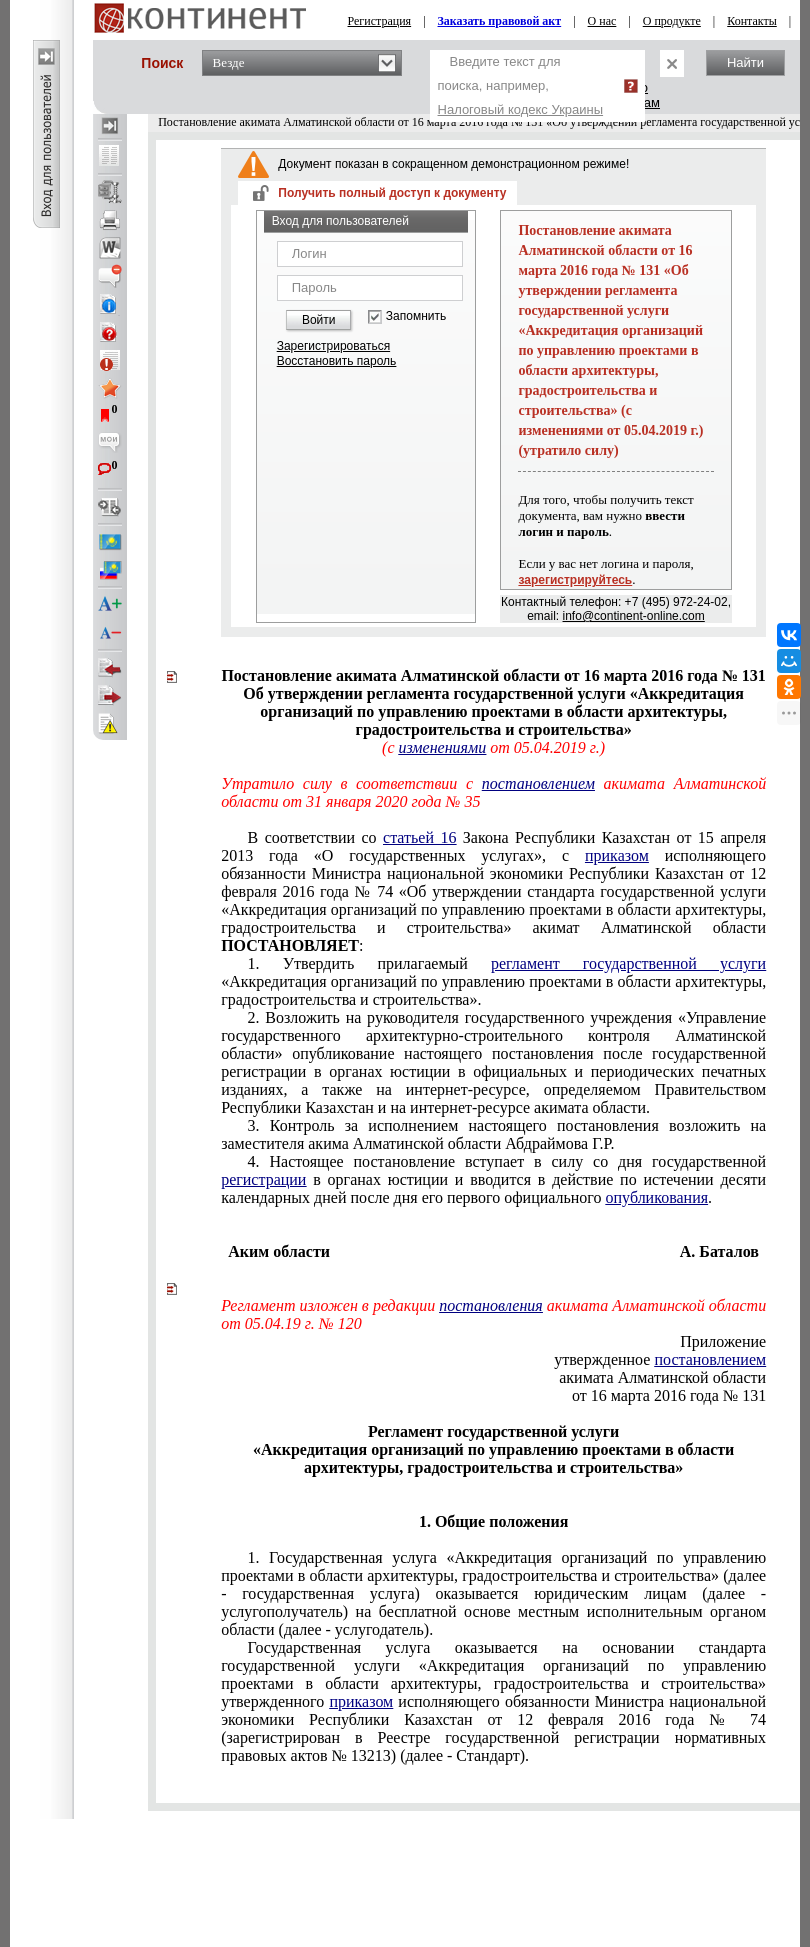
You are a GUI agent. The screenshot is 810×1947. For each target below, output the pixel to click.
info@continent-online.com (634, 616)
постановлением (538, 783)
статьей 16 (419, 837)
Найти (745, 62)
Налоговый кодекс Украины (521, 109)
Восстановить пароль (337, 361)
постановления (491, 1305)
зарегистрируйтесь (575, 580)
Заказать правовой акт (500, 21)
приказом (617, 855)
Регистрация (380, 21)
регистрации (263, 1179)
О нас (602, 21)
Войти (319, 320)
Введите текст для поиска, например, (521, 85)
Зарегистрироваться (333, 346)
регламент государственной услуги (628, 963)
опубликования (657, 1197)
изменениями (442, 747)
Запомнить (416, 316)
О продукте (672, 21)
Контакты (752, 21)
